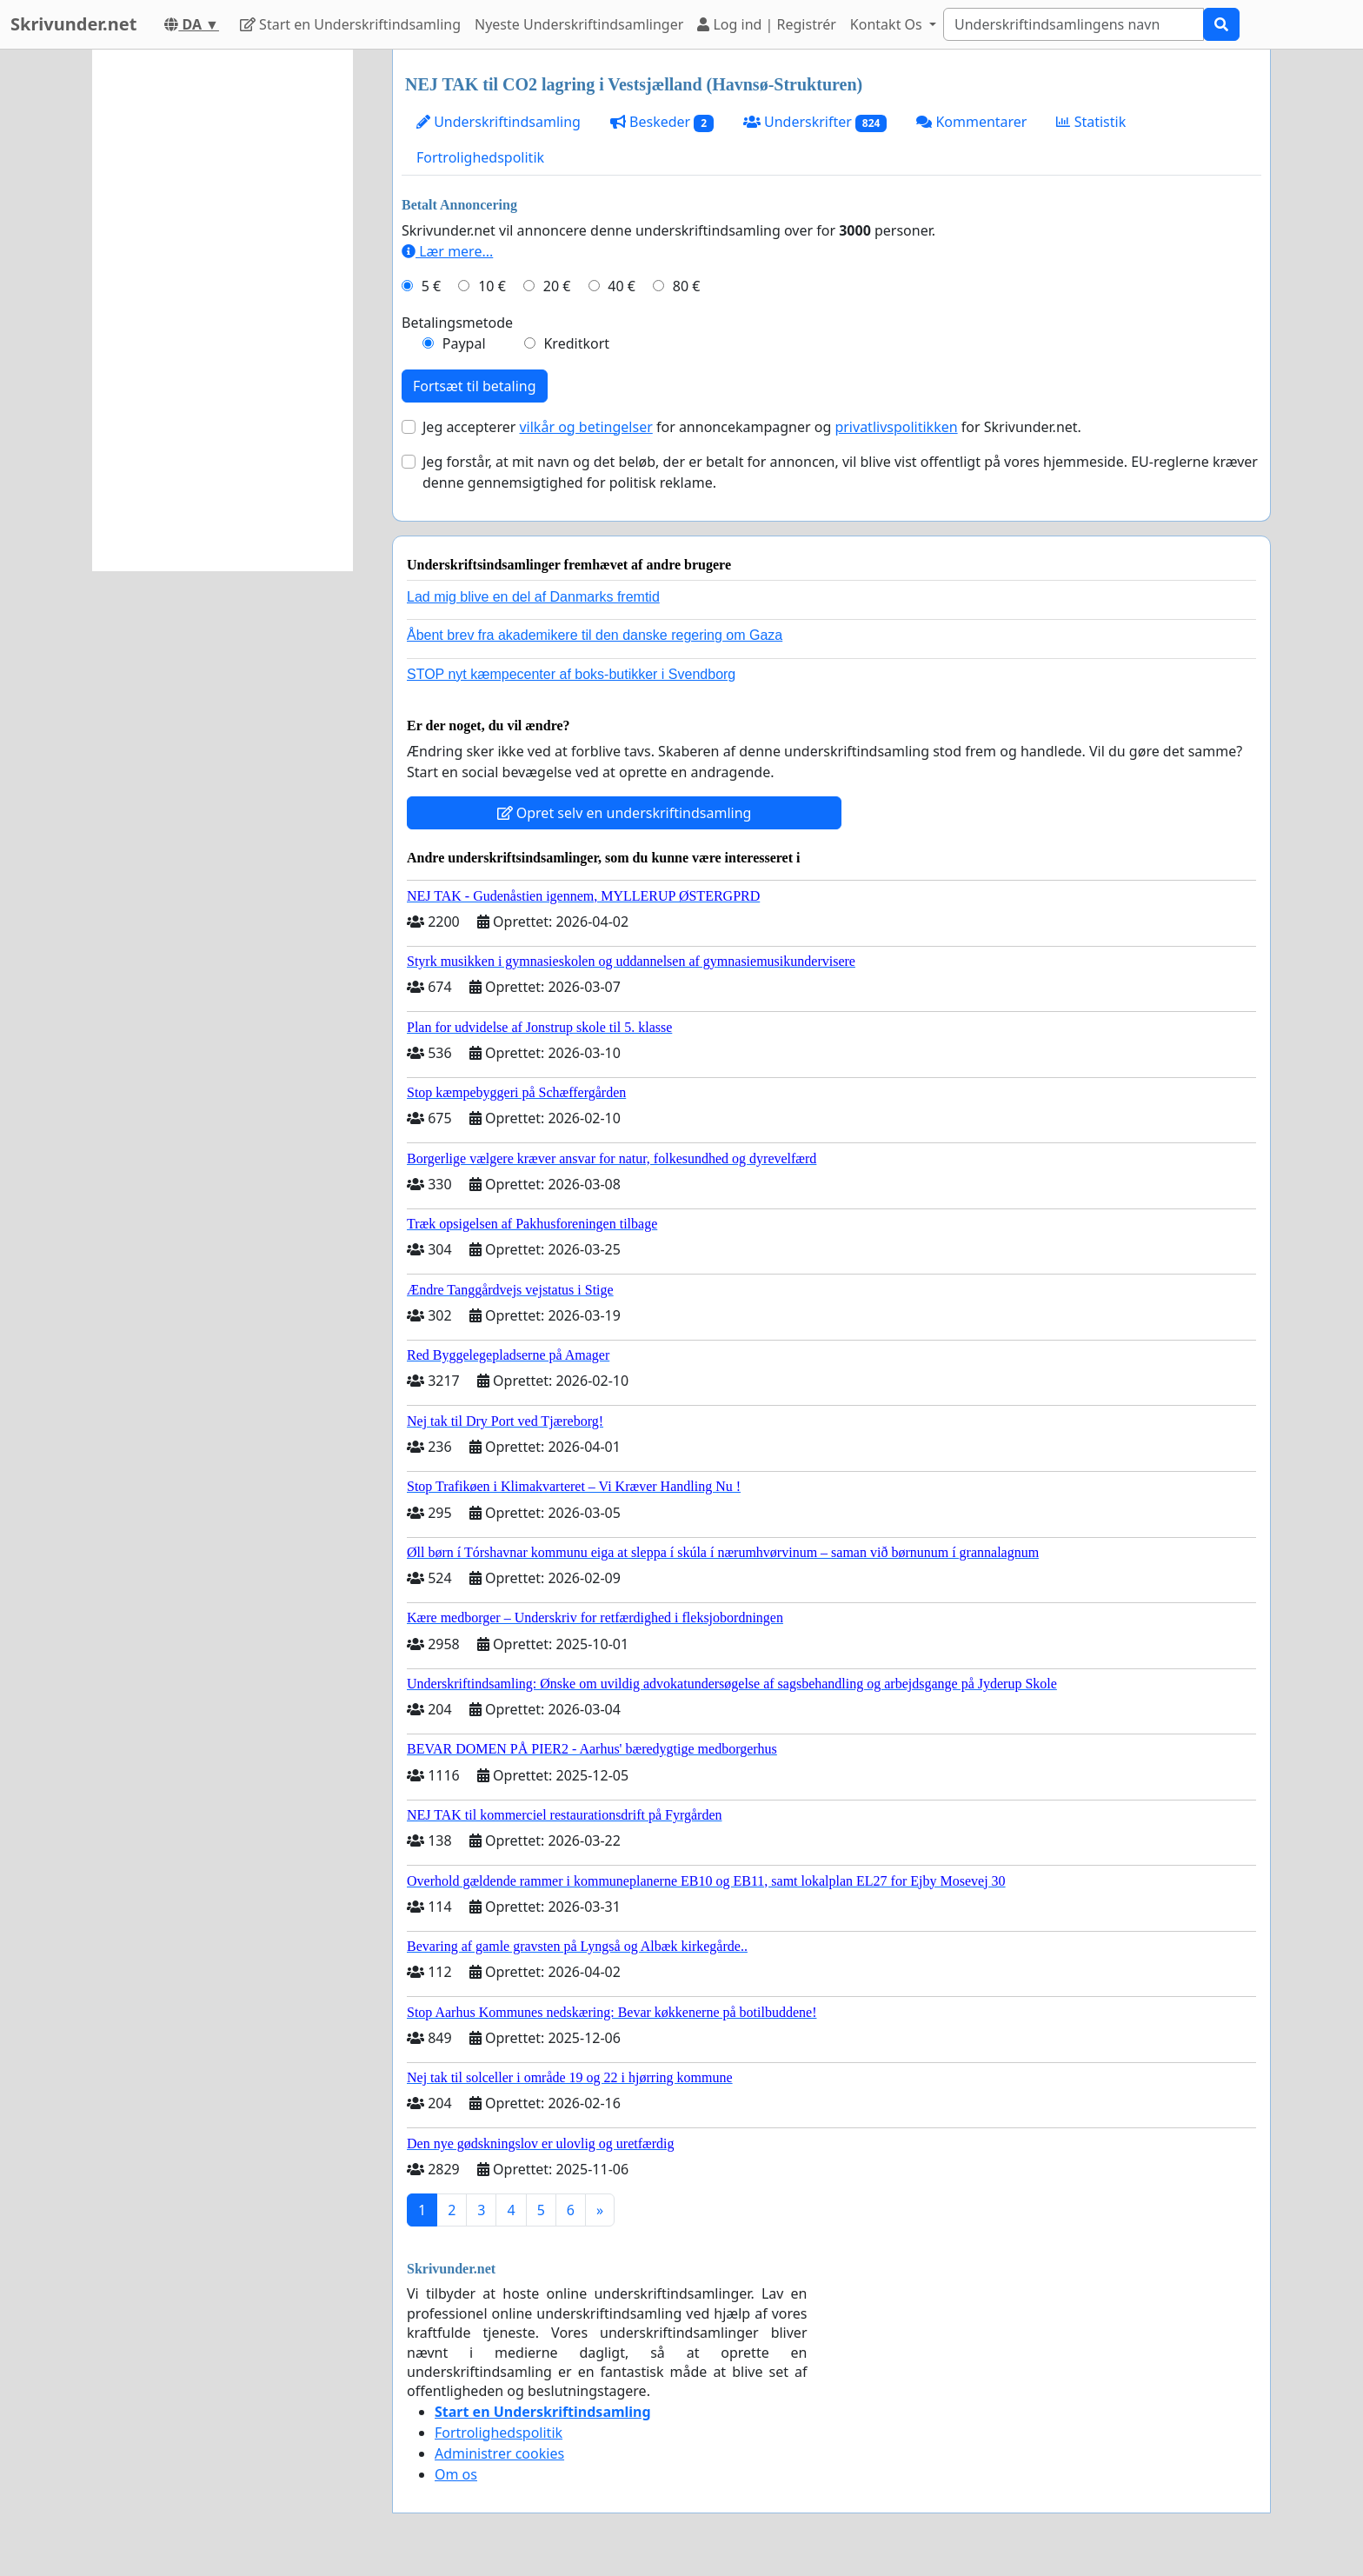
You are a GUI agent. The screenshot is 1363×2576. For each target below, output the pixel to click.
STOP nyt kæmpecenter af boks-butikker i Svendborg (571, 674)
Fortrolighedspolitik (480, 157)
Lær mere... (447, 251)
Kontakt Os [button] (888, 24)
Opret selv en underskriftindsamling (624, 812)
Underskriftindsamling (498, 121)
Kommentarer (971, 121)
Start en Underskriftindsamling (350, 24)
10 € (492, 286)
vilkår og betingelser (585, 426)
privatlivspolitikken (895, 426)
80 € (687, 286)
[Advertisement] (222, 310)
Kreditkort (576, 343)
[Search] (1073, 24)
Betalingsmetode (457, 322)
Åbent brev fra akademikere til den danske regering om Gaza (594, 635)
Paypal (464, 343)
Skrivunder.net (73, 24)
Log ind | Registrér (766, 24)
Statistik (1091, 121)
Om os (456, 2474)
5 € (431, 286)
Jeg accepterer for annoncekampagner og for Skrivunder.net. (751, 426)
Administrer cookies (499, 2453)
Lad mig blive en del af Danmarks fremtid (533, 596)
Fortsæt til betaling (474, 386)
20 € (557, 286)
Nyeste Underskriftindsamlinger (579, 24)
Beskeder (662, 122)
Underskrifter (815, 122)
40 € (621, 286)
